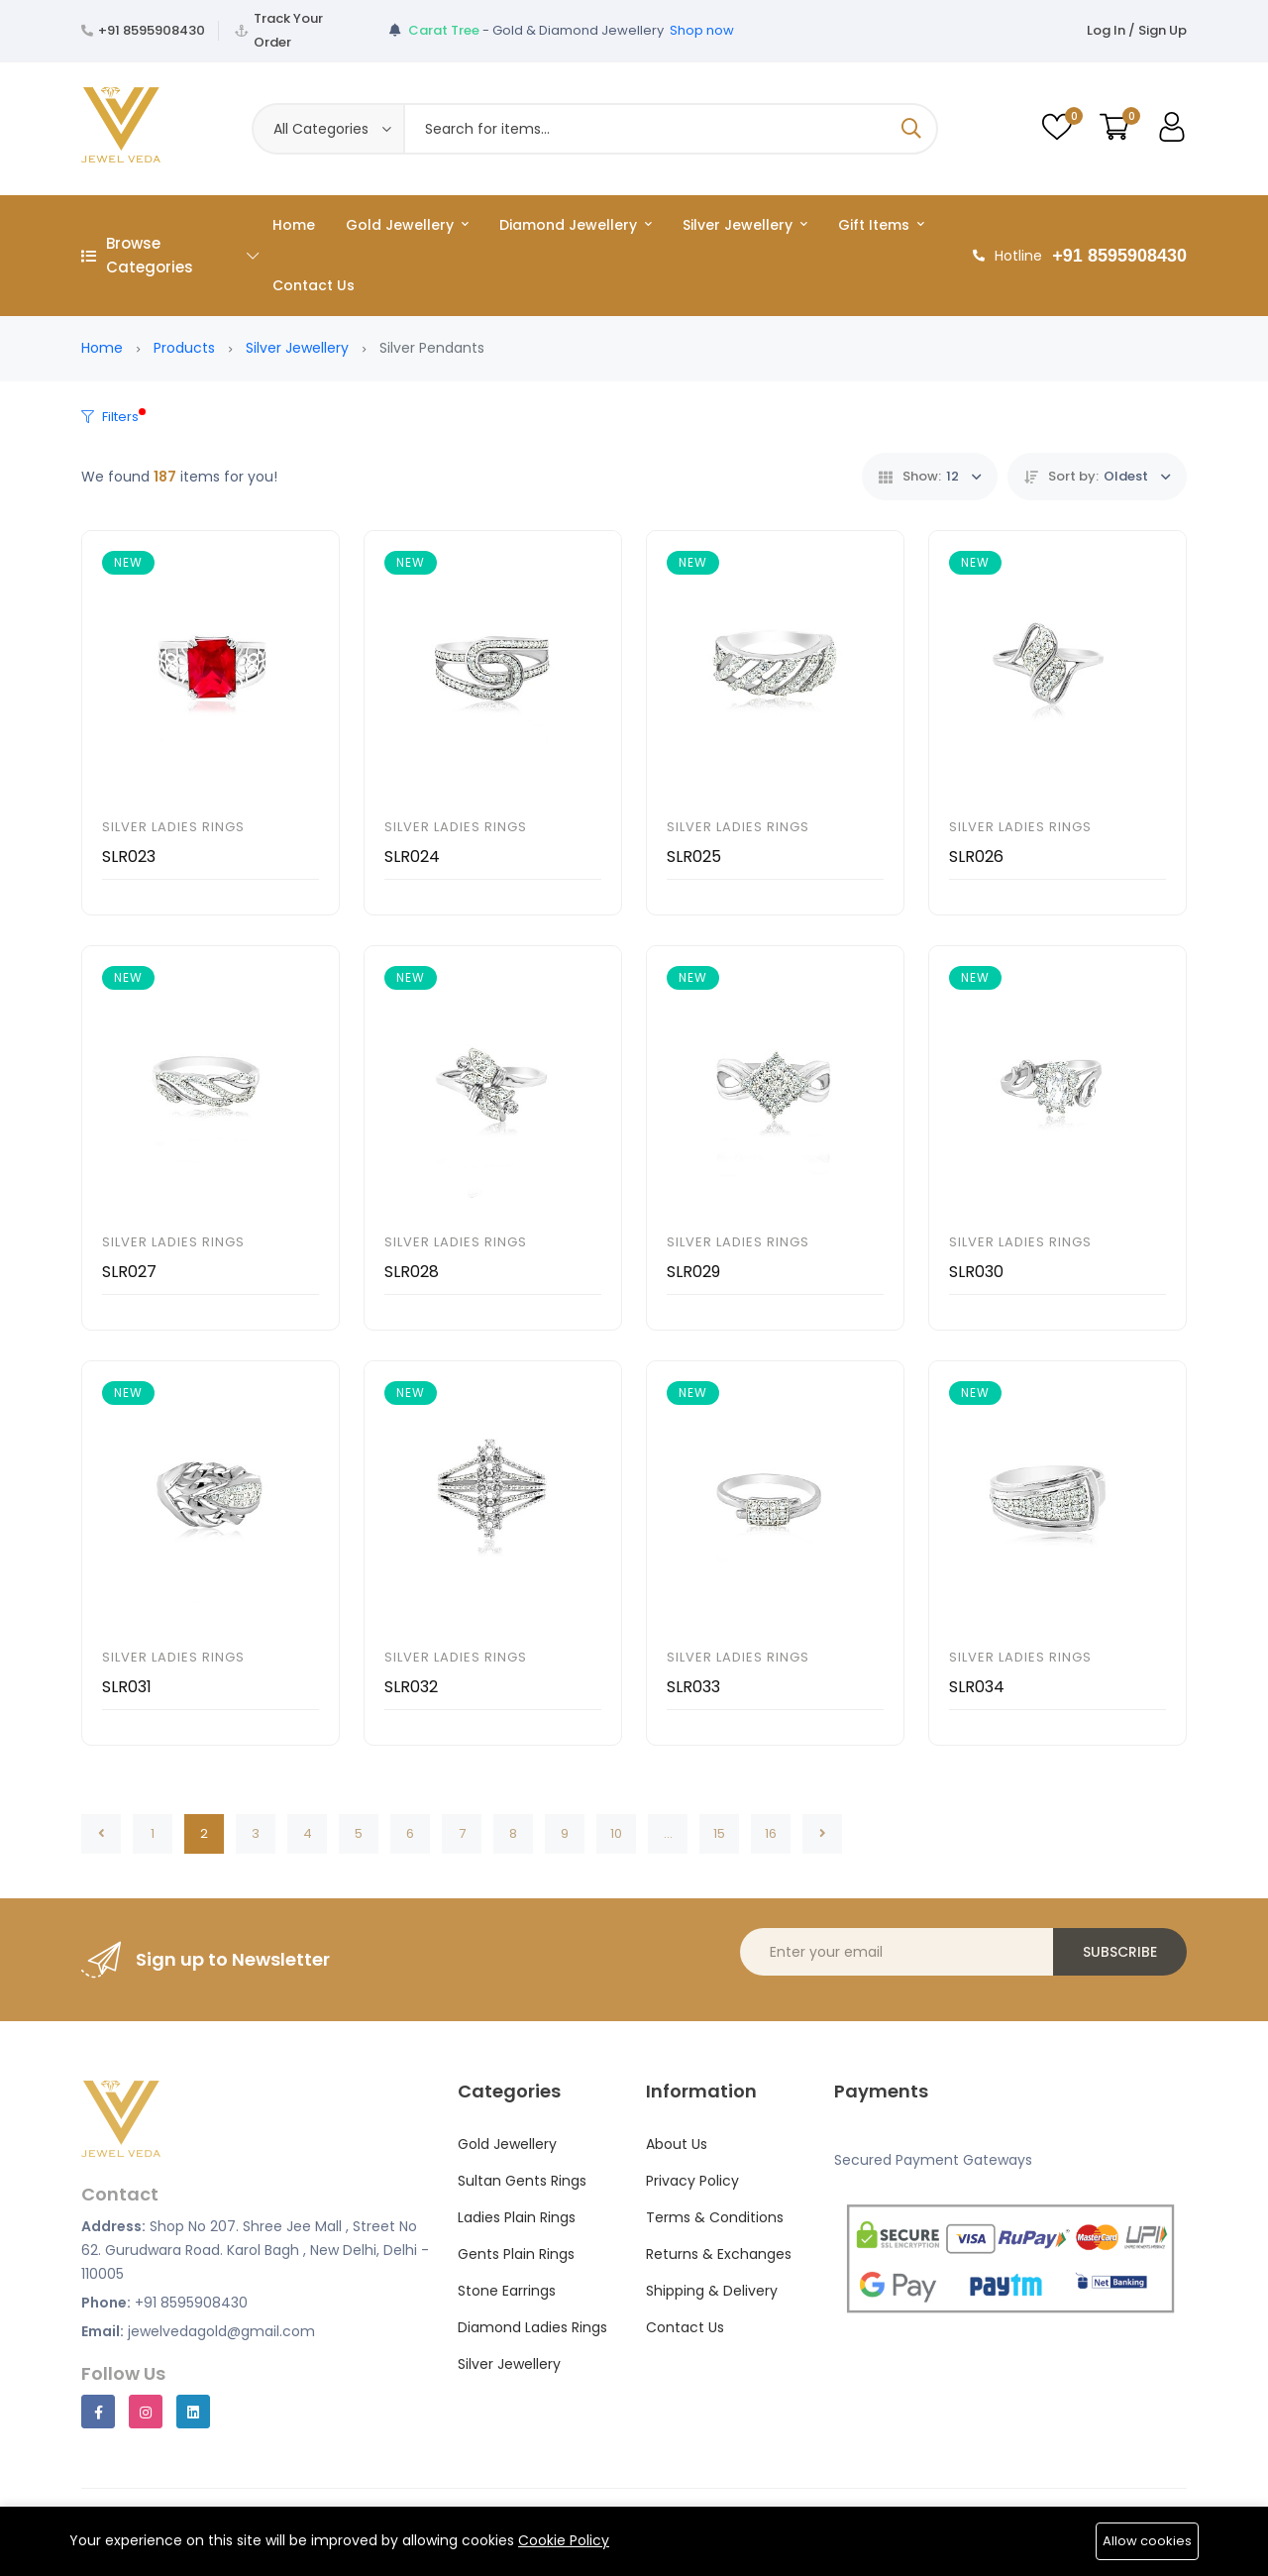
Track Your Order (288, 30)
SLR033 (693, 1686)
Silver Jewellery (745, 225)
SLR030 (976, 1271)
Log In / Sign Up (1137, 30)
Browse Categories (170, 255)
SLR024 (412, 856)
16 (771, 1833)
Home (293, 225)
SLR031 (127, 1686)
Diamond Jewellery (575, 225)
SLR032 (411, 1686)
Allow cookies (1147, 2540)
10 (616, 1833)
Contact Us (313, 285)
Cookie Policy (563, 2540)
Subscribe (1120, 1952)
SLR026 (976, 856)
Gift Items (881, 225)
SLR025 (694, 856)
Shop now (702, 30)
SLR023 (129, 856)
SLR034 (976, 1686)
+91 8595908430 (151, 30)
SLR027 (129, 1271)
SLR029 (693, 1271)
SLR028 (411, 1271)
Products (184, 348)
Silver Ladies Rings (173, 826)
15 (719, 1833)
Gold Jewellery (407, 225)
